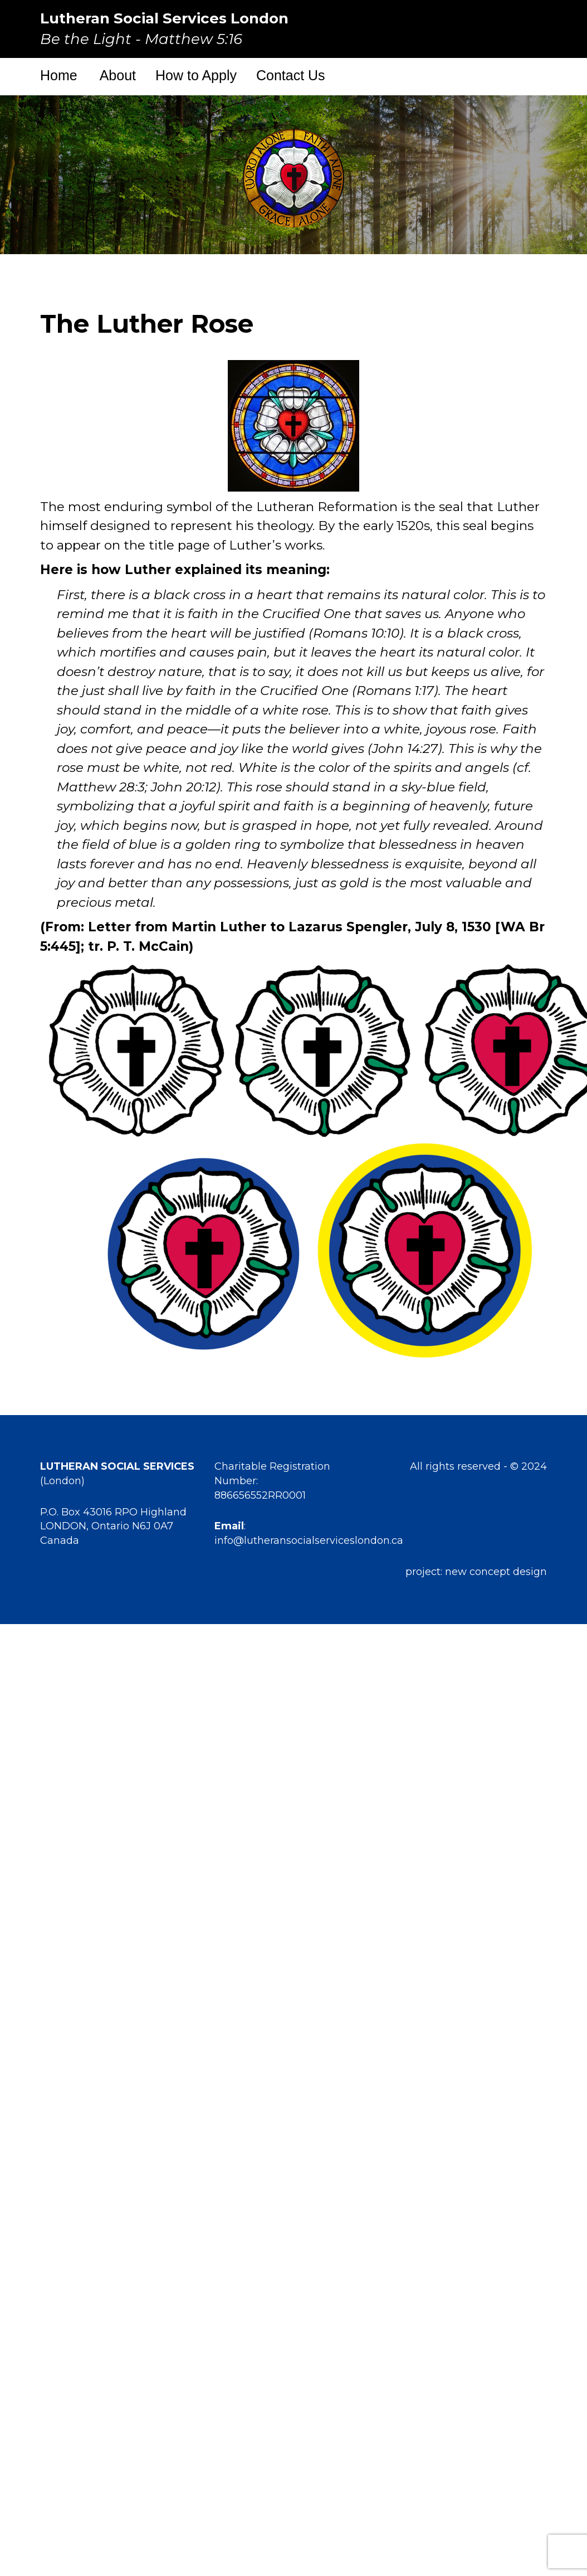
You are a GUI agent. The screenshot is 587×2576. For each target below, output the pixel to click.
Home (58, 75)
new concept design (496, 1572)
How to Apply (196, 75)
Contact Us (290, 75)
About (118, 75)
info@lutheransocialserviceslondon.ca (308, 1540)
